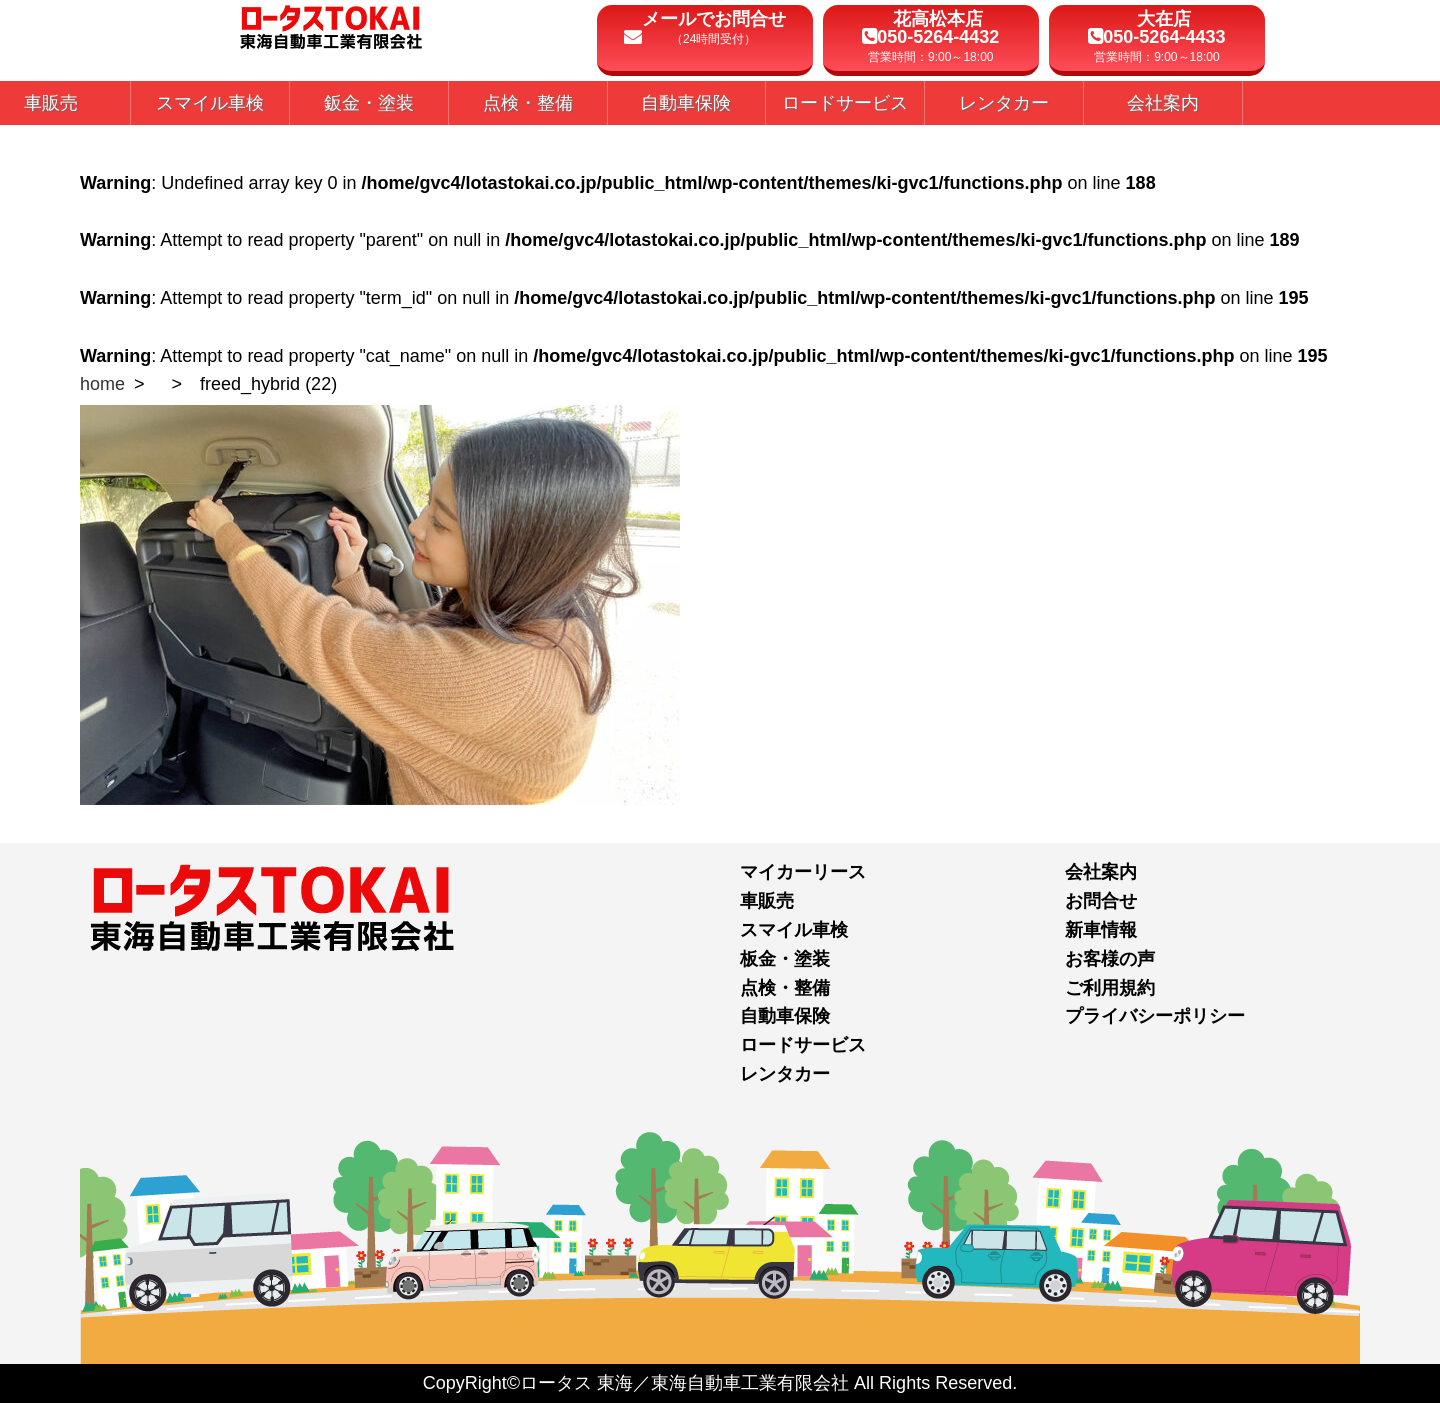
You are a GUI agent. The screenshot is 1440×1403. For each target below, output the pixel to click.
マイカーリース (803, 872)
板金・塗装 (785, 959)
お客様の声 (1110, 959)
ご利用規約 (1110, 988)
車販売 (767, 901)
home (102, 384)
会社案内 (1101, 872)
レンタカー (785, 1074)
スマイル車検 (794, 930)
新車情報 (1101, 930)
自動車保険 (785, 1016)
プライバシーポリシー (1155, 1016)
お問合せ (1101, 901)
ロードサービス (803, 1045)
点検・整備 (785, 988)
